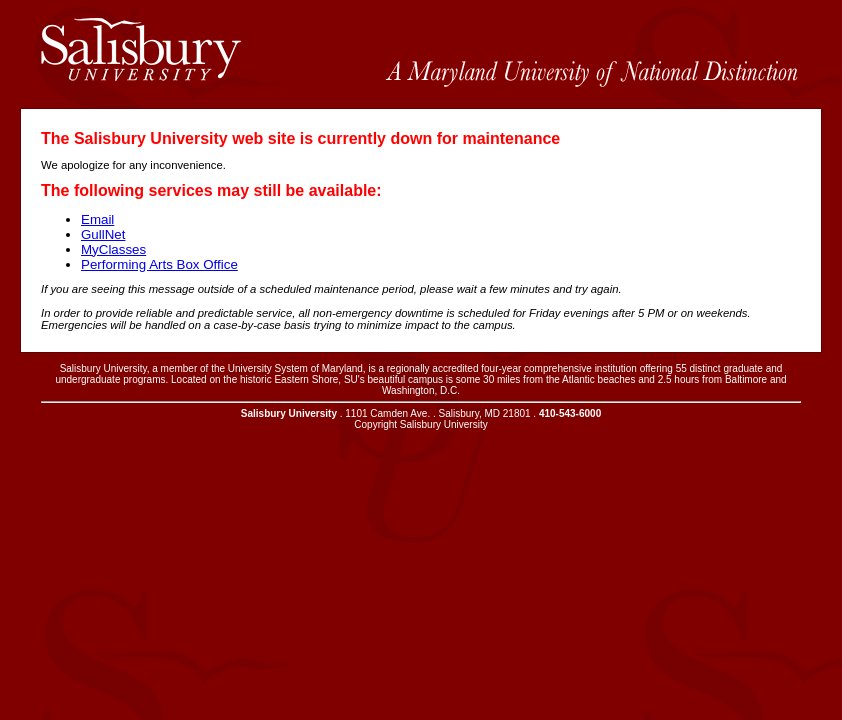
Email (97, 219)
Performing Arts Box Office (159, 264)
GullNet (103, 234)
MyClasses (113, 249)
